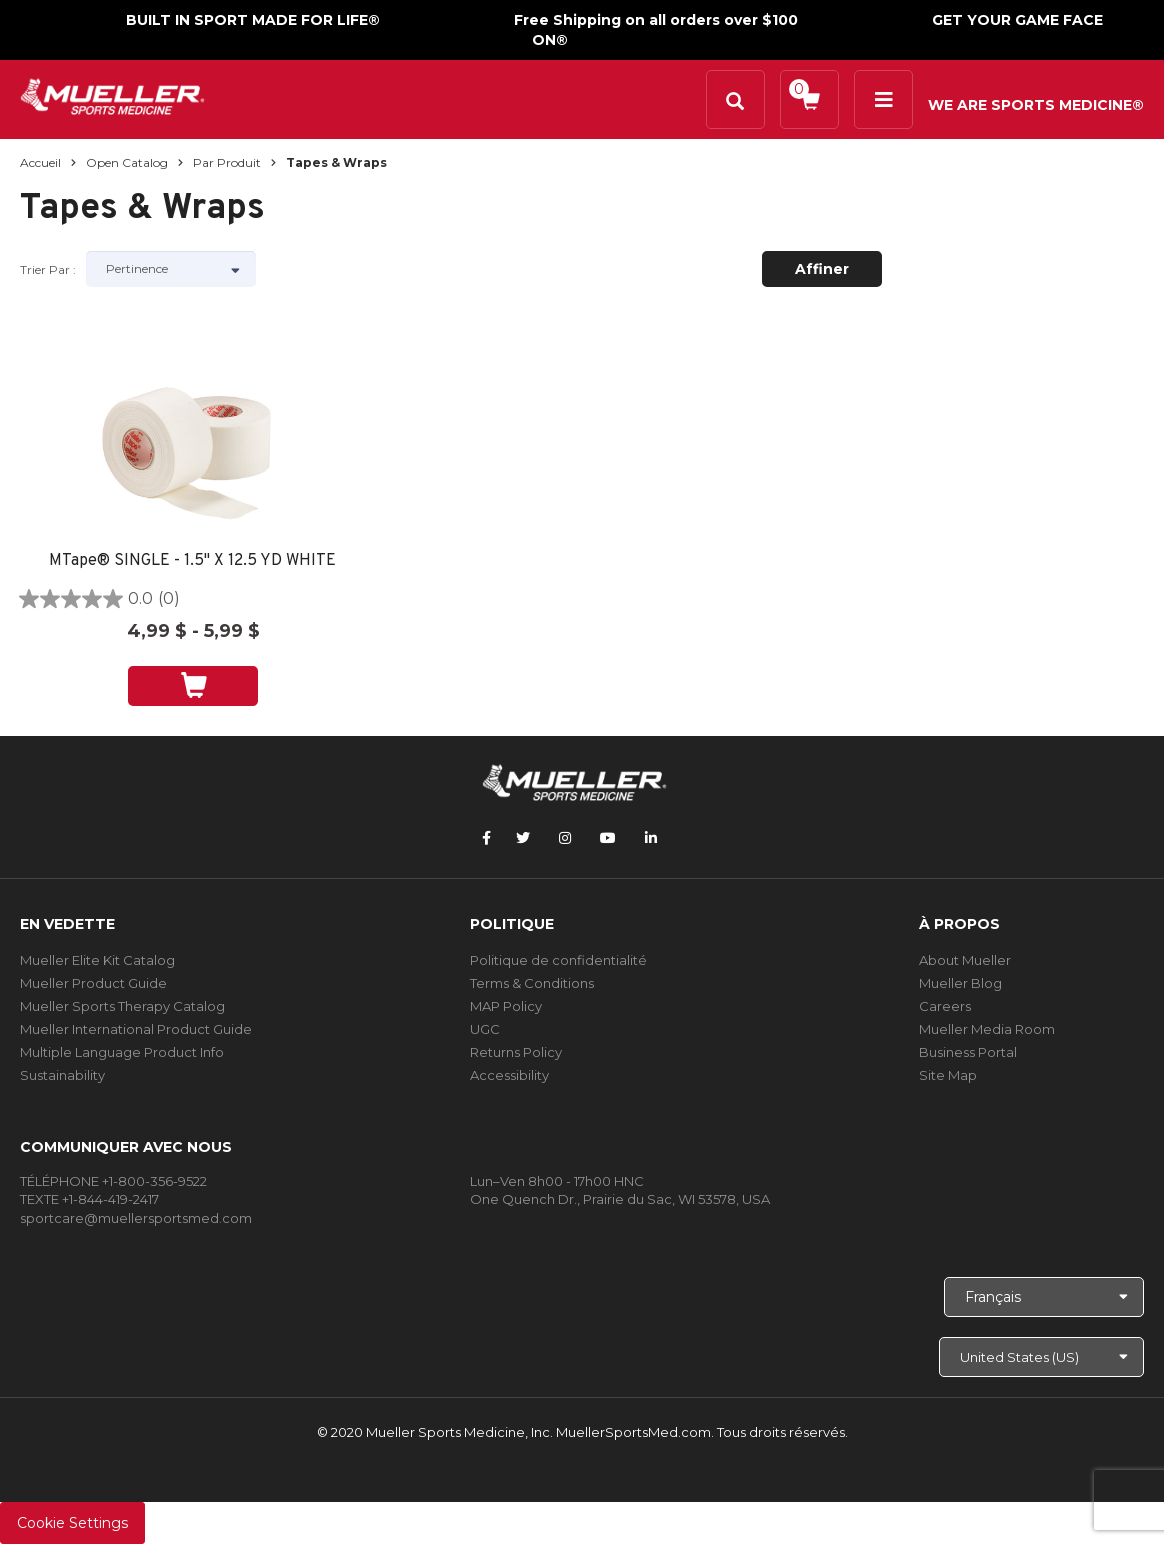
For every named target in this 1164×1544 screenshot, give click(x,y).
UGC (485, 1029)
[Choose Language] (1044, 1297)
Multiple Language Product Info (122, 1052)
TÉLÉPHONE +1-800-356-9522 (113, 1181)
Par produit (227, 162)
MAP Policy (506, 1006)
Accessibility (509, 1075)
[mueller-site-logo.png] (112, 94)
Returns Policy (516, 1052)
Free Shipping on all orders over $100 (656, 20)
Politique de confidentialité (558, 960)
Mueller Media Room (987, 1029)
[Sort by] (171, 269)
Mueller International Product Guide (136, 1029)
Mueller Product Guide (93, 983)
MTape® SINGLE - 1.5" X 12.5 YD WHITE (192, 561)
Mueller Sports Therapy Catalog (122, 1006)
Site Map (948, 1075)
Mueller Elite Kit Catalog (97, 960)
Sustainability (62, 1075)
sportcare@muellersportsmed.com (136, 1218)
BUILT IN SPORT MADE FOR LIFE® (253, 20)
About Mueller (965, 960)
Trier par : (48, 269)
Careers (945, 1006)
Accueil (40, 162)
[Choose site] (1041, 1357)
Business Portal (968, 1052)
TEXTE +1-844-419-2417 (89, 1199)
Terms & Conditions (532, 983)
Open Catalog (127, 162)
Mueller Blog (960, 983)
